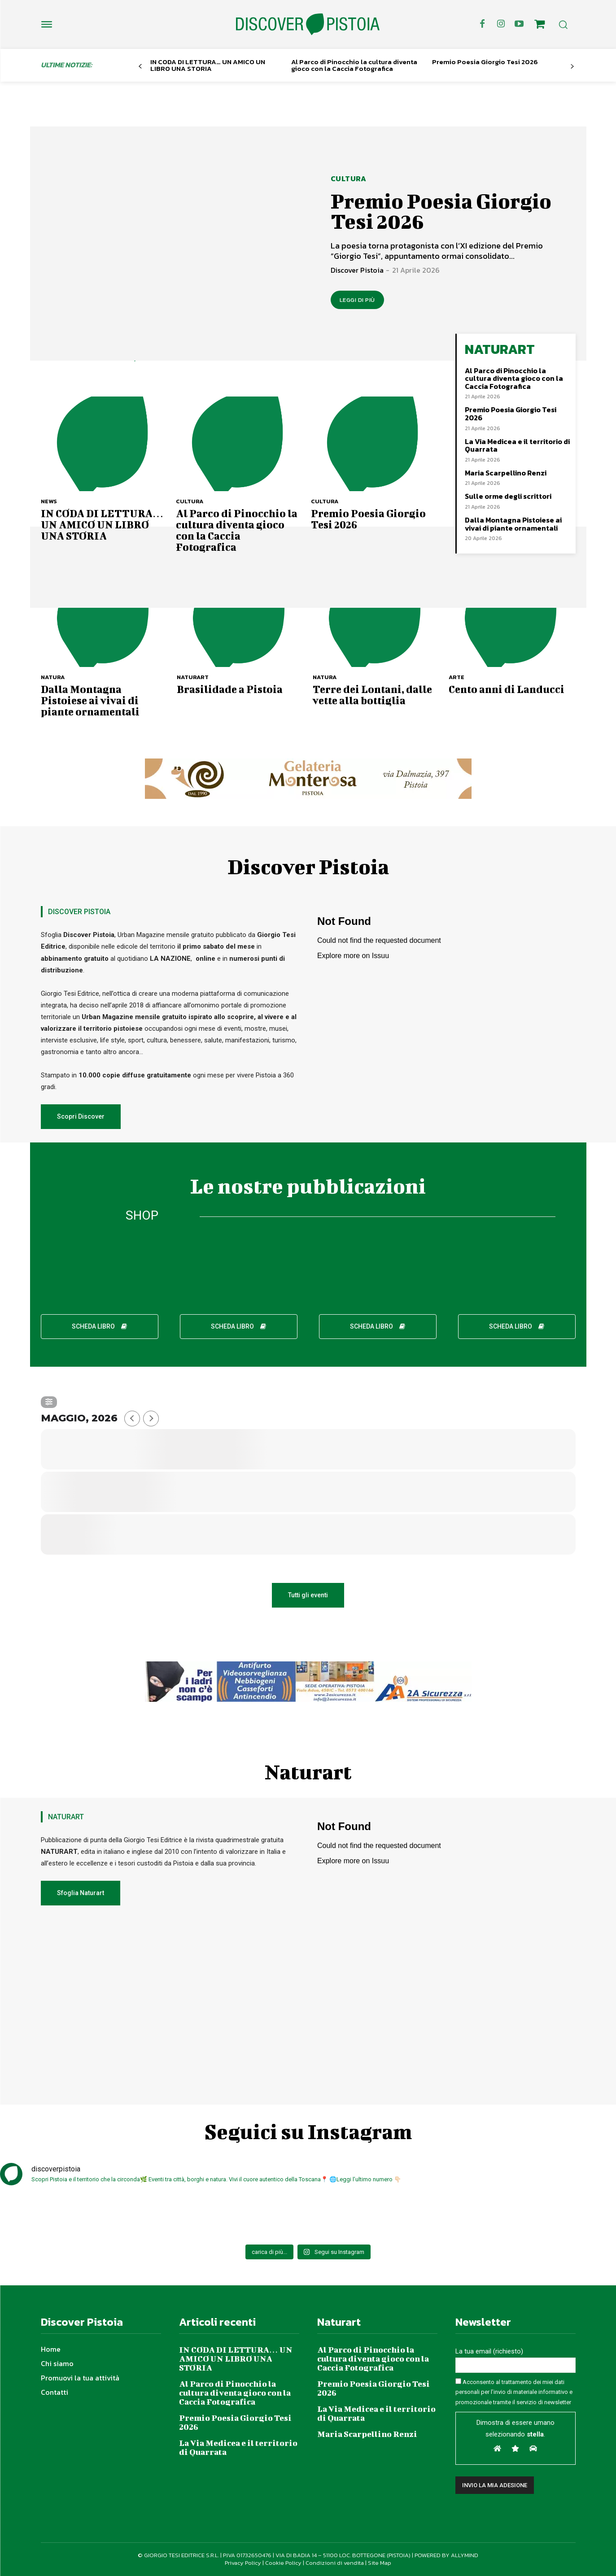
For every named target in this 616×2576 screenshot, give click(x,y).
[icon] (539, 25)
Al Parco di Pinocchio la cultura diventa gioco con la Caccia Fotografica (354, 65)
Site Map (379, 2563)
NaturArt (193, 677)
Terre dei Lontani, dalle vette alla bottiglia (372, 694)
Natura (53, 677)
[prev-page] (140, 66)
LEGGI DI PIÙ (357, 300)
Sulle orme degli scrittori (508, 496)
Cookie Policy (283, 2563)
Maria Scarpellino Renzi (505, 472)
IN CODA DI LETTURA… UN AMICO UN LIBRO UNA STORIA (207, 65)
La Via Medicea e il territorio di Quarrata (517, 445)
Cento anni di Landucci (506, 689)
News (49, 501)
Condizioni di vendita (335, 2563)
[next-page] (571, 66)
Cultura (349, 178)
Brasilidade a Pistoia (230, 689)
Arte (456, 677)
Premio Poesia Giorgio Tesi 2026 (485, 62)
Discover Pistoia (357, 270)
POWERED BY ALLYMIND (446, 2555)
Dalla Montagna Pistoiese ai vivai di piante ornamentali (513, 523)
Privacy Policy (243, 2563)
